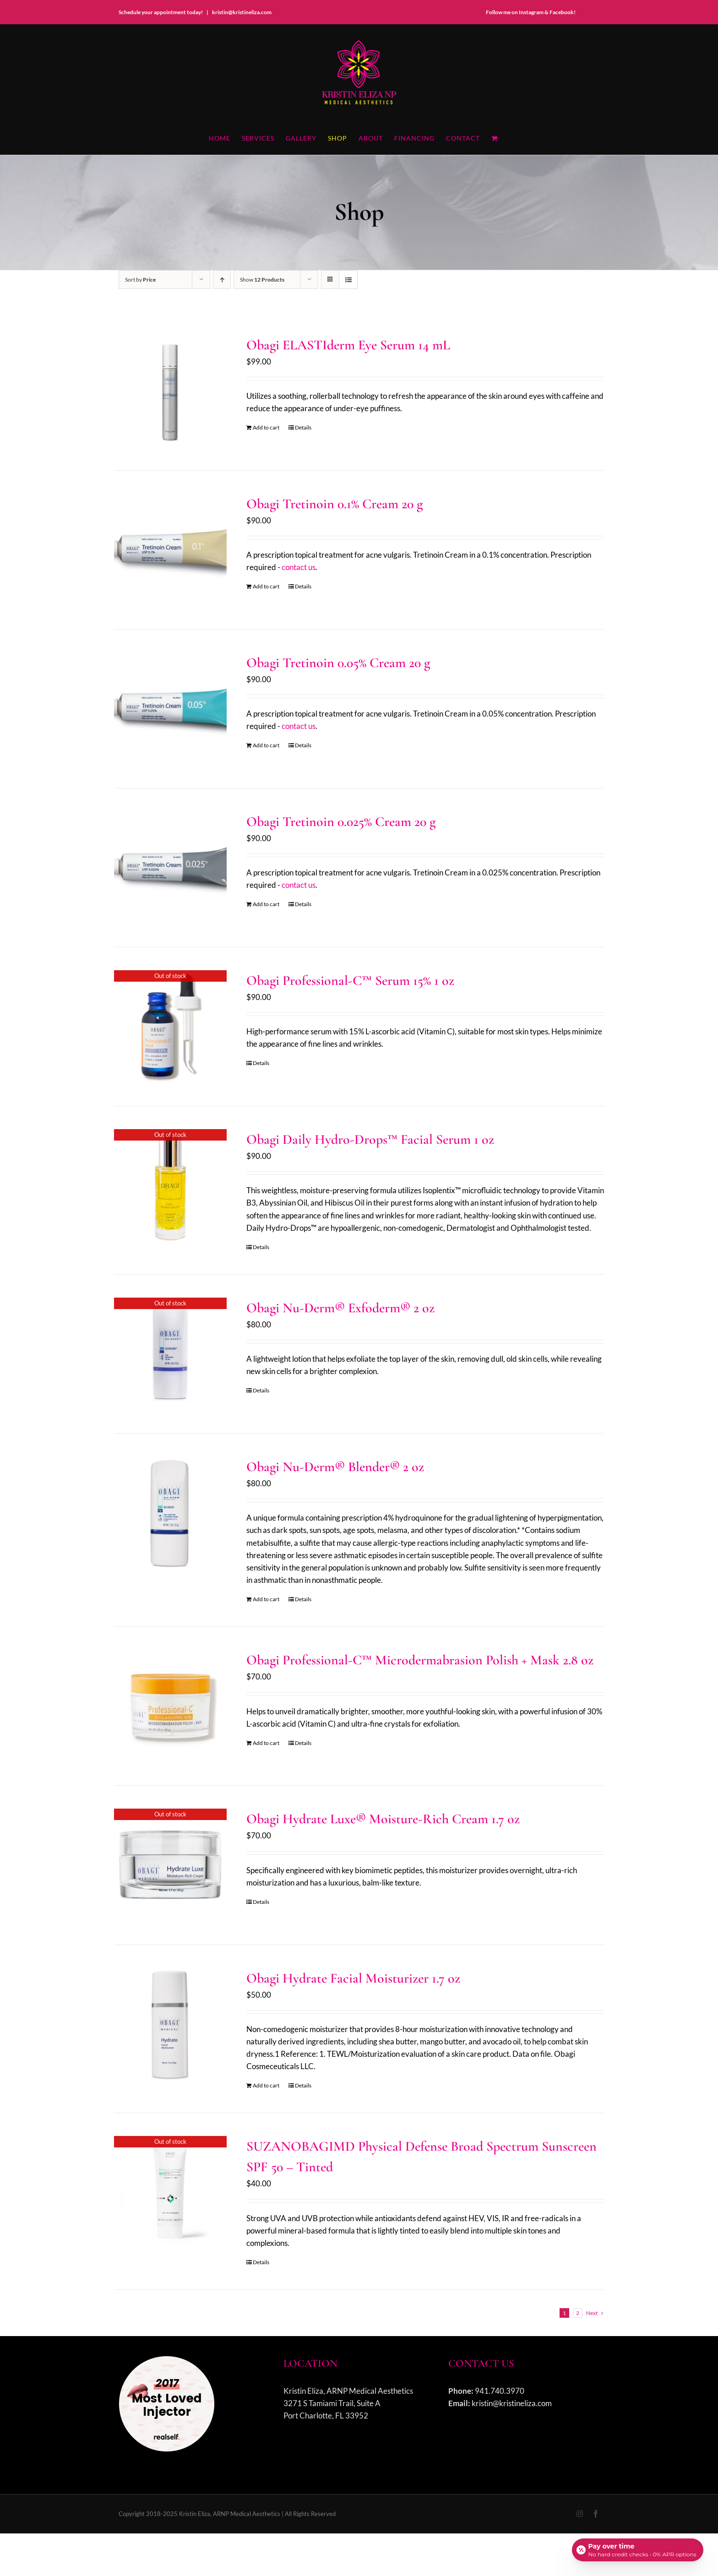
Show (262, 279)
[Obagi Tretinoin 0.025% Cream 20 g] (170, 867)
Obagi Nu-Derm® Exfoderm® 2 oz (340, 1307)
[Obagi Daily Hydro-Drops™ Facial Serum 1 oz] (170, 1185)
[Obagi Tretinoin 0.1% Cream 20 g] (170, 550)
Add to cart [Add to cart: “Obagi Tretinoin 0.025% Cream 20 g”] (266, 904)
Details (303, 427)
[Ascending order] (222, 279)
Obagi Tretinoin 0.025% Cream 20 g (340, 821)
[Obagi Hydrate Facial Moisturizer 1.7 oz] (170, 2024)
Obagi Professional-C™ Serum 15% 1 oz (350, 980)
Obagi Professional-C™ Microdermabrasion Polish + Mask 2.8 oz (419, 1660)
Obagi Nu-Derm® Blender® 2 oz (335, 1466)
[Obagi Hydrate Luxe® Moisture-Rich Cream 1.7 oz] (170, 1865)
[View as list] (348, 279)
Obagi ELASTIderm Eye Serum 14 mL (348, 345)
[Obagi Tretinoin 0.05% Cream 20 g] (170, 708)
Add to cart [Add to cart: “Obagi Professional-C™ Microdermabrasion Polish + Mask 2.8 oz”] (266, 1742)
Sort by (140, 279)
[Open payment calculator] (637, 2549)
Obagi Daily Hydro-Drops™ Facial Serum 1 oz (370, 1139)
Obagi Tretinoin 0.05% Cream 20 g (338, 662)
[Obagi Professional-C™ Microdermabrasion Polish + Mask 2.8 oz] (170, 1706)
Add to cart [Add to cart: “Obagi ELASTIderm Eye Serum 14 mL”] (266, 427)
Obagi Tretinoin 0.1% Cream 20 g (334, 503)
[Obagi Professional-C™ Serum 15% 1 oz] (170, 1026)
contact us (298, 567)
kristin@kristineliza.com (242, 12)
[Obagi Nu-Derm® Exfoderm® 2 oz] (170, 1354)
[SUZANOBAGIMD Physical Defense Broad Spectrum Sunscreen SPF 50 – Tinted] (170, 2192)
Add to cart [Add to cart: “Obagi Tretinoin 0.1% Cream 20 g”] (266, 586)
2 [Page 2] (577, 2313)
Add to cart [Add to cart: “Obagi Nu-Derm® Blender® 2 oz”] (266, 1599)
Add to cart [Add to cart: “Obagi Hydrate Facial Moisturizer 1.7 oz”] (266, 2085)
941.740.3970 (499, 2391)
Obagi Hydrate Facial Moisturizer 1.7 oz (353, 1978)
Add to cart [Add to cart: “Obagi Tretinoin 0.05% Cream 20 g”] (266, 745)
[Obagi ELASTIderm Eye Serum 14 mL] (170, 391)
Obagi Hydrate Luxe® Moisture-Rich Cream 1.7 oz (383, 1818)
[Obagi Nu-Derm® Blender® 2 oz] (170, 1512)
